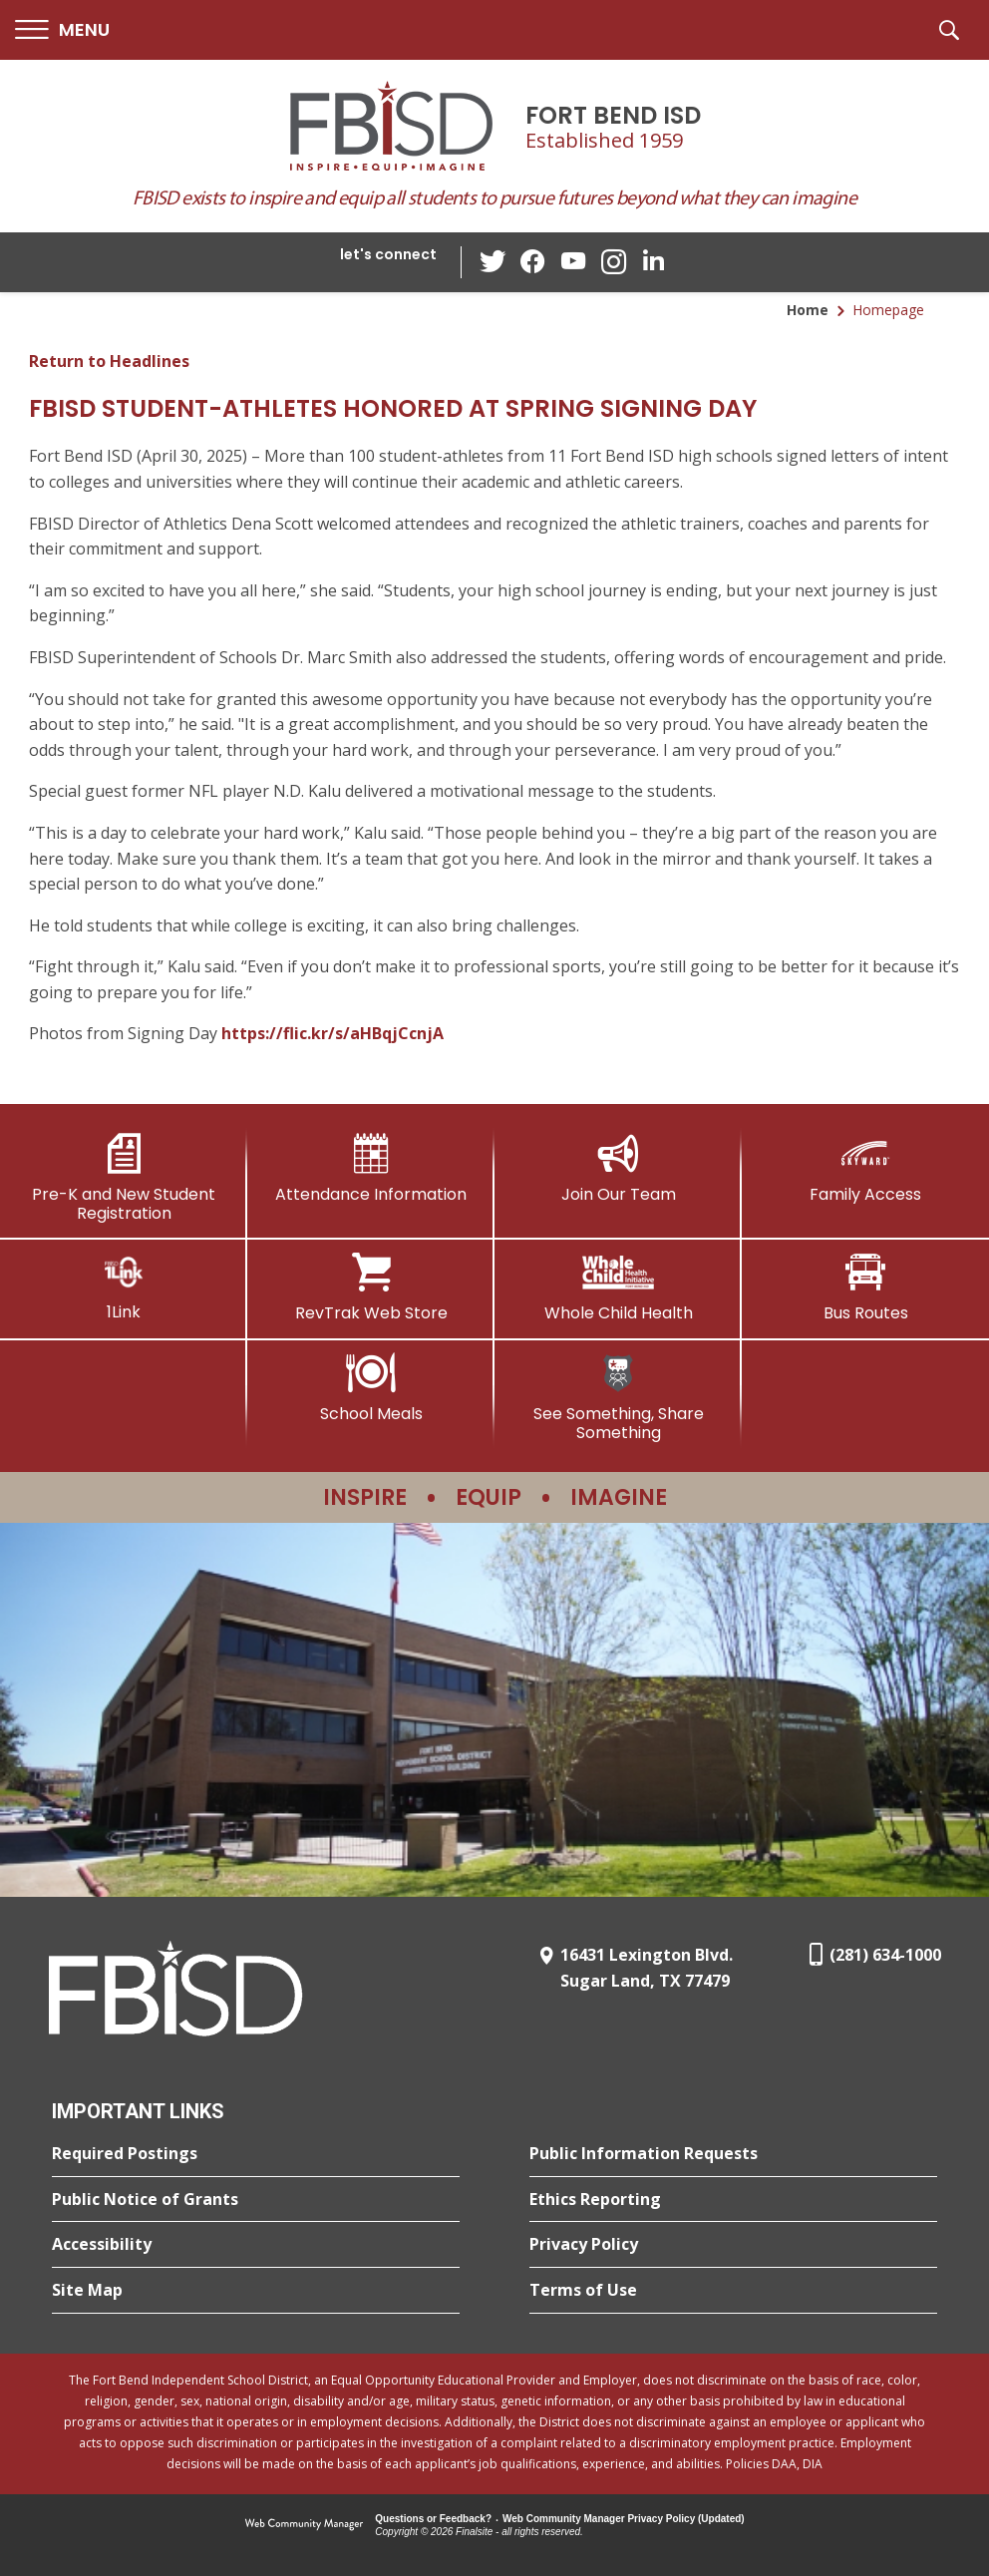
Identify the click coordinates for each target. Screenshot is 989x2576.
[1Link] (123, 1287)
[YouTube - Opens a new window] (573, 261)
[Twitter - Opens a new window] (493, 261)
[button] (62, 30)
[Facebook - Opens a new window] (533, 262)
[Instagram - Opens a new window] (613, 262)
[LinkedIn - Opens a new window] (653, 260)
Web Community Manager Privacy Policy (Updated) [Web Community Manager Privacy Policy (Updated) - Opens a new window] (623, 2518)
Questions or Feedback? (433, 2518)
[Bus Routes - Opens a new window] (865, 1287)
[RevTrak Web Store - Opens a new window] (371, 1287)
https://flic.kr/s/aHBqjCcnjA (332, 1033)
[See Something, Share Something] (618, 1397)
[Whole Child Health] (618, 1287)
